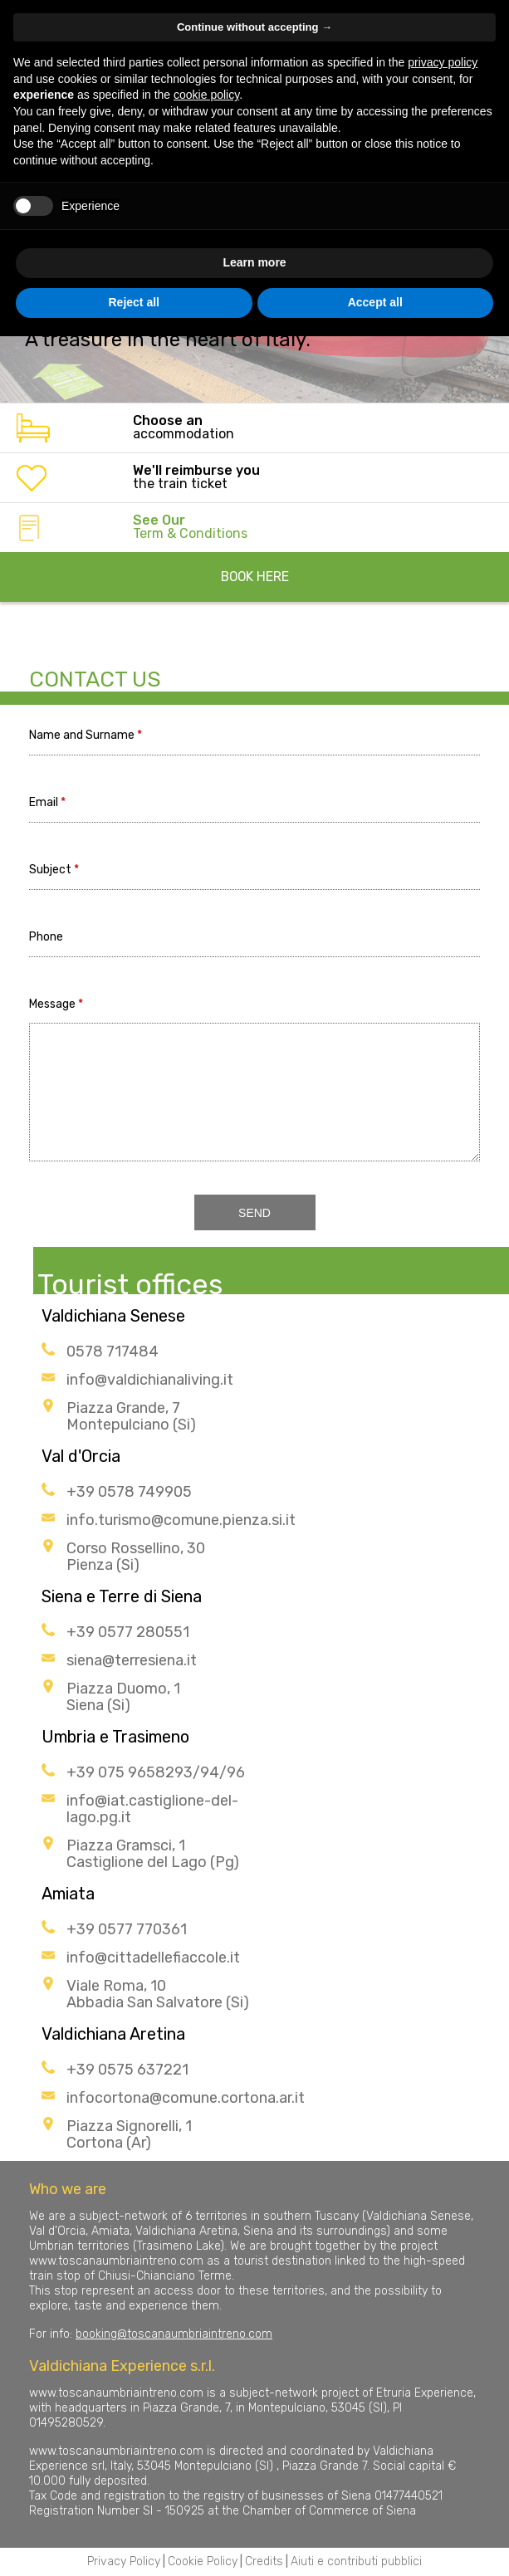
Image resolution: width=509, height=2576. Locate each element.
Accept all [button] (375, 302)
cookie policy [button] (206, 94)
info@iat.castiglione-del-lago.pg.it (152, 1808)
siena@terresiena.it (131, 1660)
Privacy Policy (123, 2561)
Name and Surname (82, 736)
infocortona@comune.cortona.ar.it (185, 2098)
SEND (254, 1213)
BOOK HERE (255, 576)
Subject (50, 870)
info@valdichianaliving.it (149, 1380)
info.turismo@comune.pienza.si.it (181, 1520)
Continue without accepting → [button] (254, 27)
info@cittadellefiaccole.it (153, 1957)
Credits (264, 2561)
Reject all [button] (134, 302)
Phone (46, 937)
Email (43, 803)
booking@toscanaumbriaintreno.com (174, 2334)
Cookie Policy (202, 2561)
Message (52, 1005)
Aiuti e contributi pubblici (356, 2561)
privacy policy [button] (442, 62)
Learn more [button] (254, 262)
